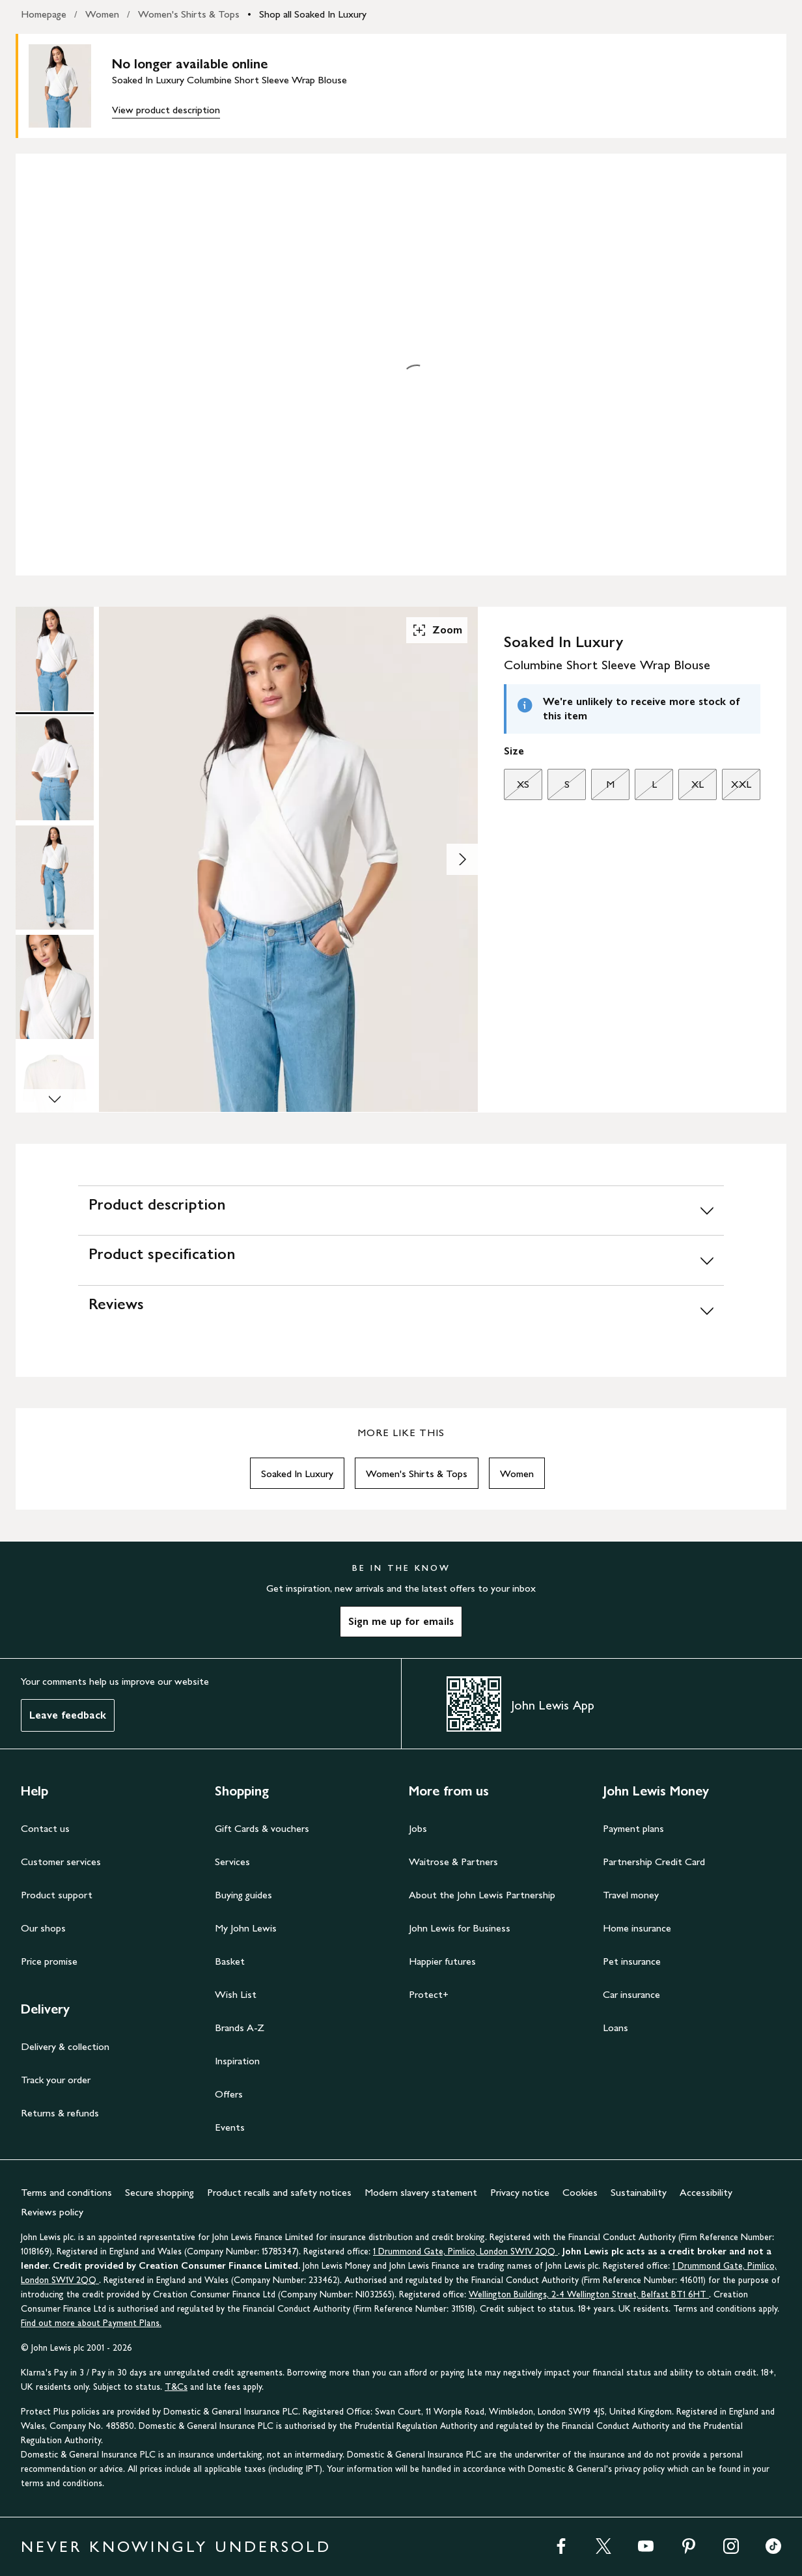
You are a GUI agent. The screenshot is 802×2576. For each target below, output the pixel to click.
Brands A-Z (239, 2027)
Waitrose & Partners (453, 1861)
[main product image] (70, 86)
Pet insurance (632, 1961)
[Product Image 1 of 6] (55, 659)
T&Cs (176, 2386)
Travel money (631, 1895)
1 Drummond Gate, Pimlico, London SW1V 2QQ (465, 2251)
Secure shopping (159, 2192)
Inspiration (237, 2061)
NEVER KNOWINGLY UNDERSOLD (176, 2546)
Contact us (45, 1828)
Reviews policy (52, 2212)
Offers (229, 2094)
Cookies (580, 2192)
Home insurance (637, 1928)
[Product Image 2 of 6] (55, 768)
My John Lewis (246, 1928)
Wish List (235, 1994)
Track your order (55, 2079)
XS (516, 787)
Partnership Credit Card (654, 1861)
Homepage (43, 14)
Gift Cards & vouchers (262, 1828)
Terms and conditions (66, 2192)
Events (230, 2127)
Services (232, 1861)
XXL (736, 787)
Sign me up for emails (401, 1621)
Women (102, 14)
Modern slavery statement (421, 2192)
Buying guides (243, 1895)
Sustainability (639, 2192)
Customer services (61, 1861)
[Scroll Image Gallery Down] (55, 1101)
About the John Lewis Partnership (482, 1895)
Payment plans (633, 1828)
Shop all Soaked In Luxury (312, 14)
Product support (56, 1895)
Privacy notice (519, 2192)
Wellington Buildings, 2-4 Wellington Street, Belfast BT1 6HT (589, 2294)
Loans (615, 2027)
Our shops (43, 1928)
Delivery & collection (65, 2046)
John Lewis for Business (459, 1928)
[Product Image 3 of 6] (55, 877)
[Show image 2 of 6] (462, 859)
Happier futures (442, 1961)
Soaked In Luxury (297, 1473)
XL (691, 787)
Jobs (418, 1828)
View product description (166, 110)
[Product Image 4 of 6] (55, 987)
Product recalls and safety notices (279, 2192)
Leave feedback (67, 1715)
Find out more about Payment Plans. (91, 2323)
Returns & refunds (60, 2113)
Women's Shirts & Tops (189, 14)
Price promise (49, 1961)
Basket (230, 1961)
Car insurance (631, 1994)
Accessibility (706, 2192)
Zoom (436, 630)
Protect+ (429, 1994)
